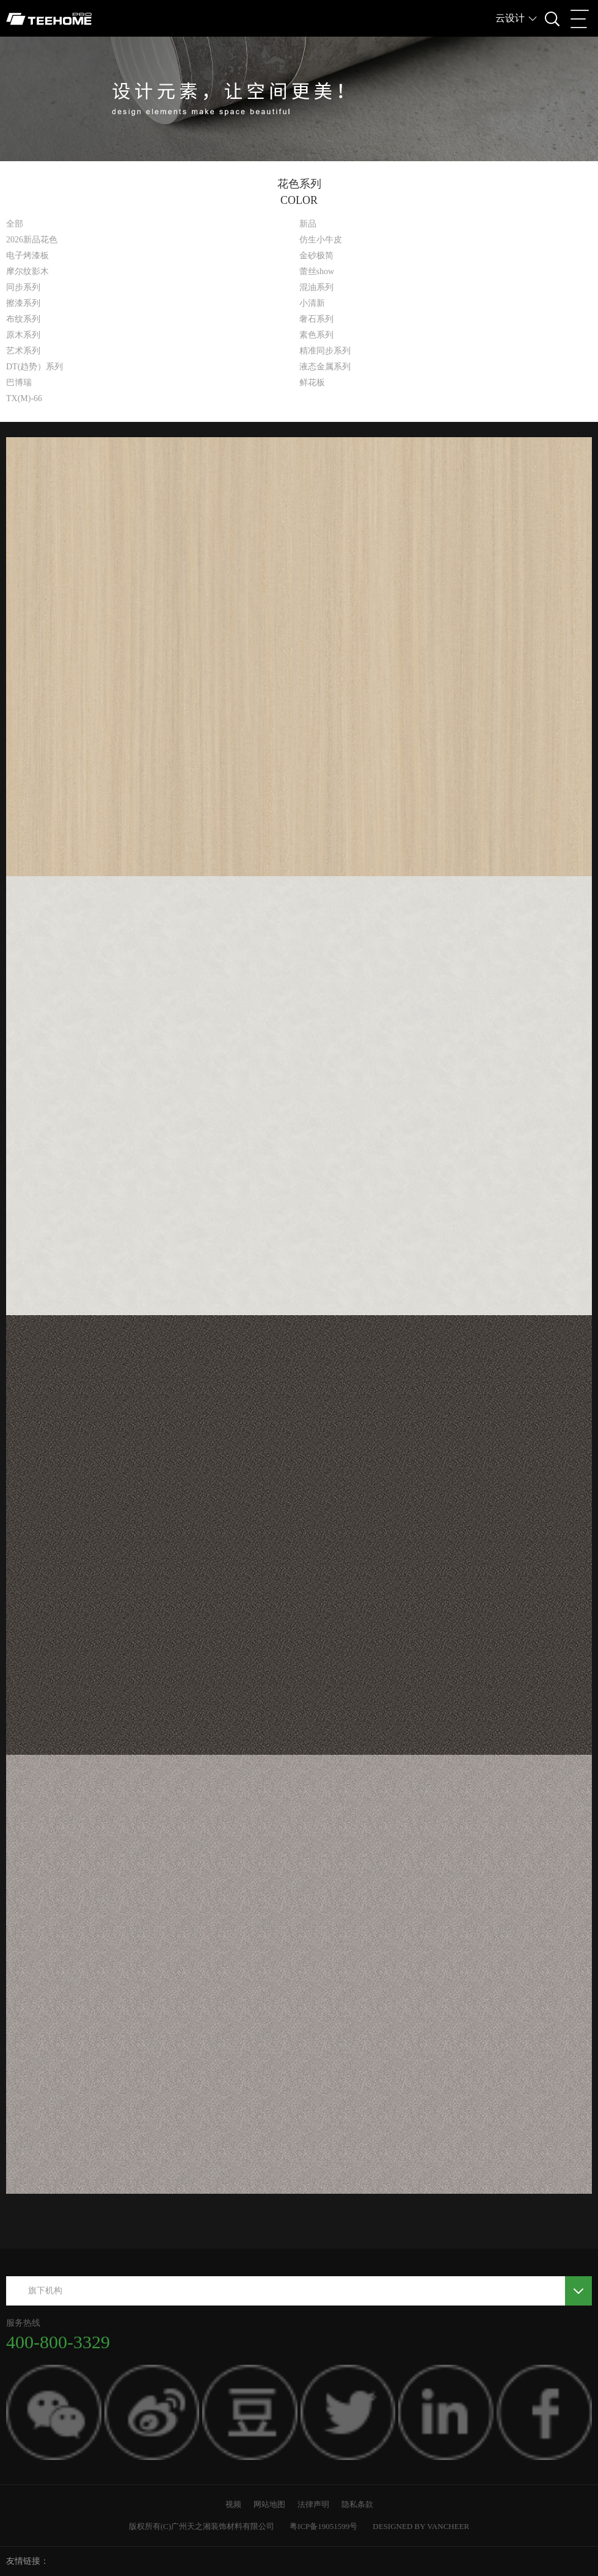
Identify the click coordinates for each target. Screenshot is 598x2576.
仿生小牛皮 (320, 239)
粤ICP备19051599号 (323, 2526)
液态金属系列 (325, 366)
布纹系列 (23, 319)
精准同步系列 (325, 350)
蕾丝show (317, 271)
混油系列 (316, 287)
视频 (233, 2504)
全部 (14, 223)
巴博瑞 (19, 382)
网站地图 (269, 2504)
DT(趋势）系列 (34, 366)
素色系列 (316, 334)
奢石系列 (316, 319)
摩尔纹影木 (27, 271)
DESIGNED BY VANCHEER (421, 2526)
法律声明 (313, 2504)
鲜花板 (312, 382)
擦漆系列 (23, 303)
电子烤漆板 (27, 255)
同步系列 (23, 287)
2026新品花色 (31, 239)
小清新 (312, 303)
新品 (307, 223)
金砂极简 (316, 255)
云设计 (510, 18)
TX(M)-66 (24, 398)
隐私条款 (357, 2504)
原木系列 (23, 334)
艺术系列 (23, 350)
